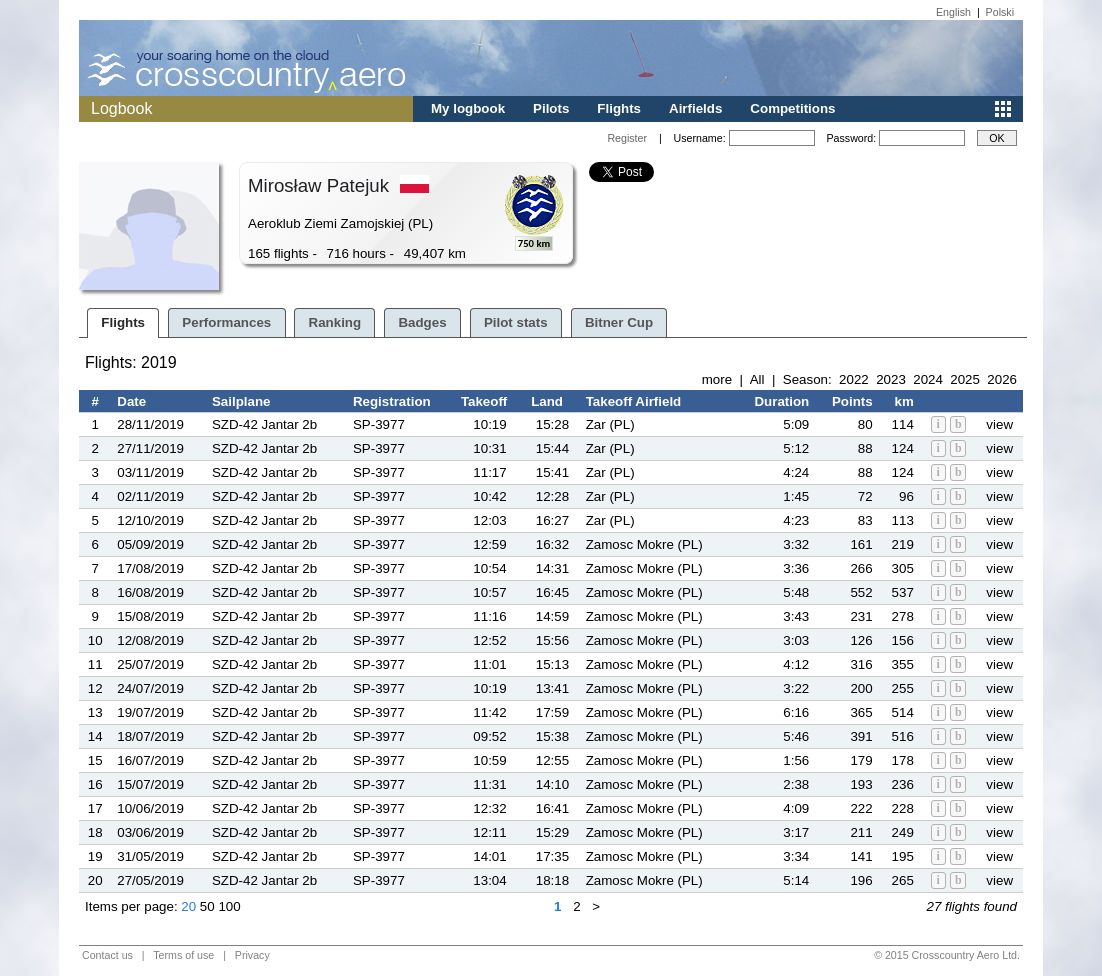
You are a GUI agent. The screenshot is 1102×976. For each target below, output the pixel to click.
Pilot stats (516, 322)
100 (229, 906)
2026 (1002, 379)
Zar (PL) (610, 424)
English (953, 12)
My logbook (468, 108)
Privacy (252, 955)
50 (207, 906)
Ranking (335, 322)
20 (188, 906)
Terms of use (183, 955)
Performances (226, 322)
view (999, 424)
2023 (891, 379)
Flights (619, 108)
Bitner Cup (619, 322)
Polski (1000, 12)
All (757, 379)
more (717, 379)
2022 (854, 379)
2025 (965, 379)
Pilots (551, 108)
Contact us (107, 955)
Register (627, 138)
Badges (422, 322)
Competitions (792, 108)
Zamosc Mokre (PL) (644, 544)
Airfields (695, 108)
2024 (928, 379)
